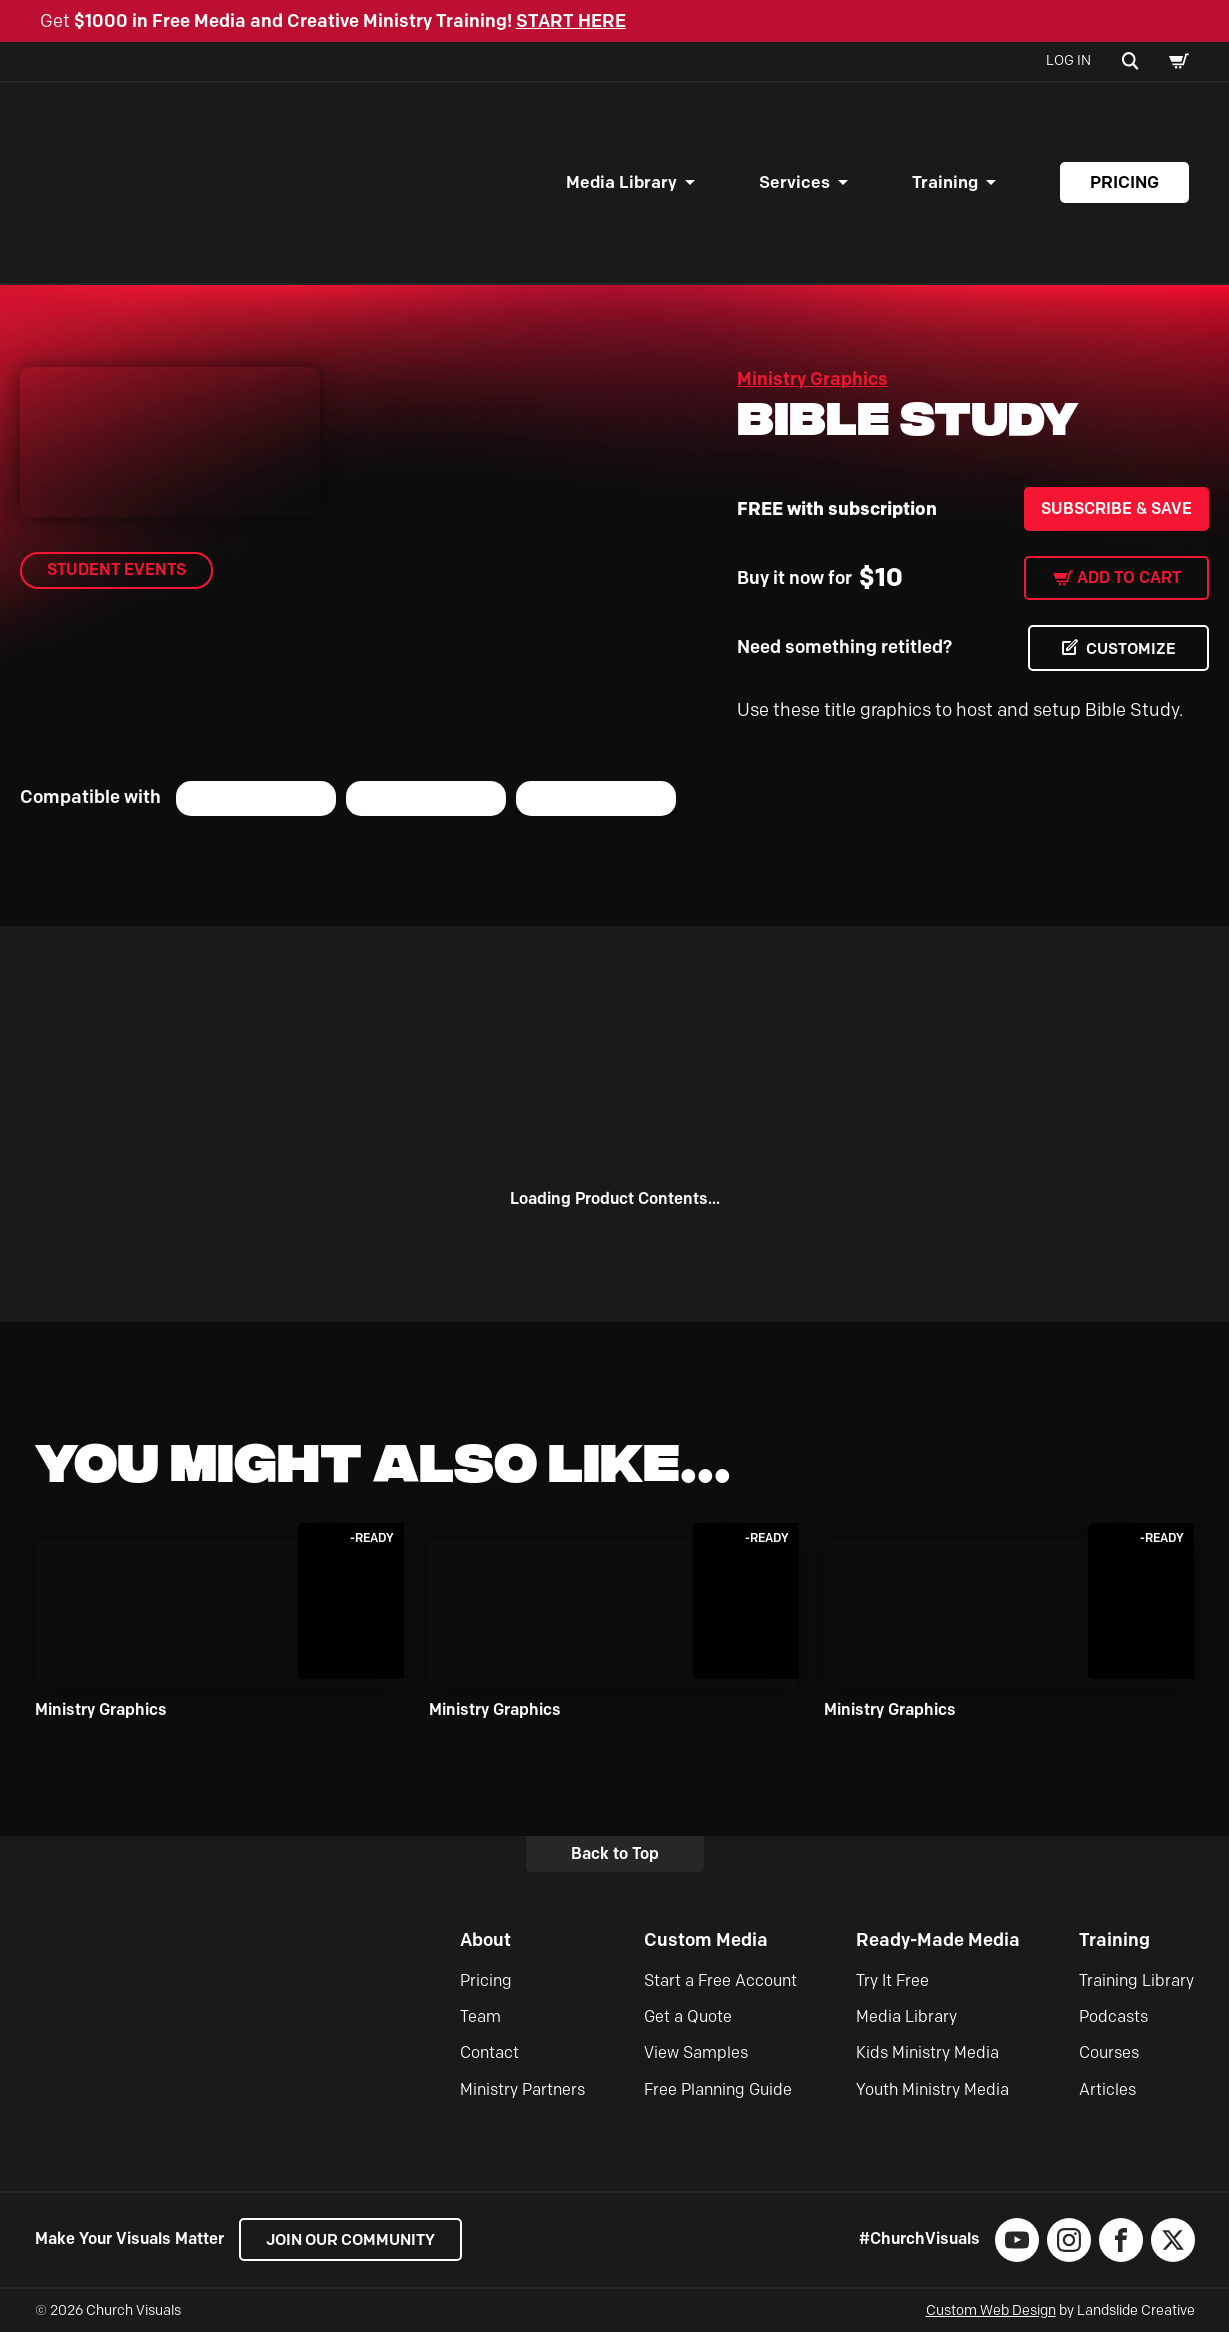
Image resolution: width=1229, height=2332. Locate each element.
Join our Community (355, 2239)
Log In (1068, 60)
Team (480, 2016)
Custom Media (706, 1941)
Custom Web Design (991, 2310)
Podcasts (1113, 2016)
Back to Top (615, 1853)
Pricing (1124, 182)
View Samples (696, 2053)
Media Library (621, 182)
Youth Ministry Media (932, 2089)
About (485, 1941)
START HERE (571, 21)
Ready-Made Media (938, 1941)
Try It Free (892, 1980)
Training (945, 182)
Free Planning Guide (718, 2089)
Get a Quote (688, 2016)
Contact (489, 2053)
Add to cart (1129, 577)
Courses (1109, 2053)
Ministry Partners (522, 2089)
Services (794, 182)
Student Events (116, 569)
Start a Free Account (720, 1980)
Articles (1107, 2089)
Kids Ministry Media (927, 2053)
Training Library (1136, 1980)
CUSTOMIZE (1129, 648)
